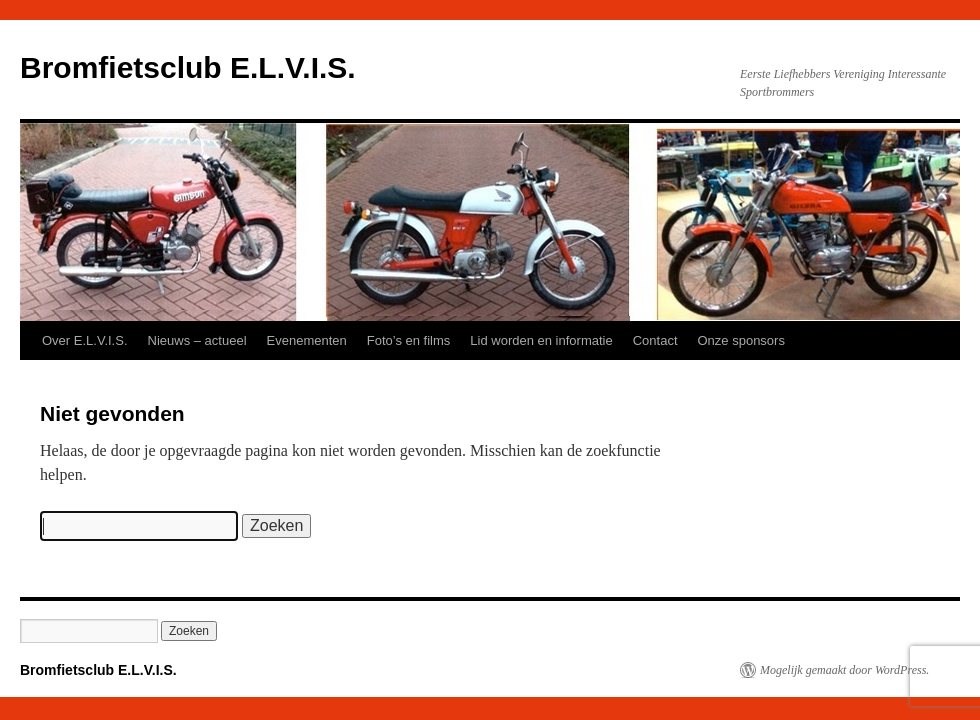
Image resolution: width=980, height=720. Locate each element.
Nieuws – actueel (197, 340)
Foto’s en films (409, 340)
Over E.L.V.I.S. (85, 340)
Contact (655, 340)
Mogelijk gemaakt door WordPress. (844, 670)
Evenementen (307, 340)
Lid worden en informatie (541, 340)
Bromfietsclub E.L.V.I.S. (188, 67)
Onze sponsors (741, 340)
